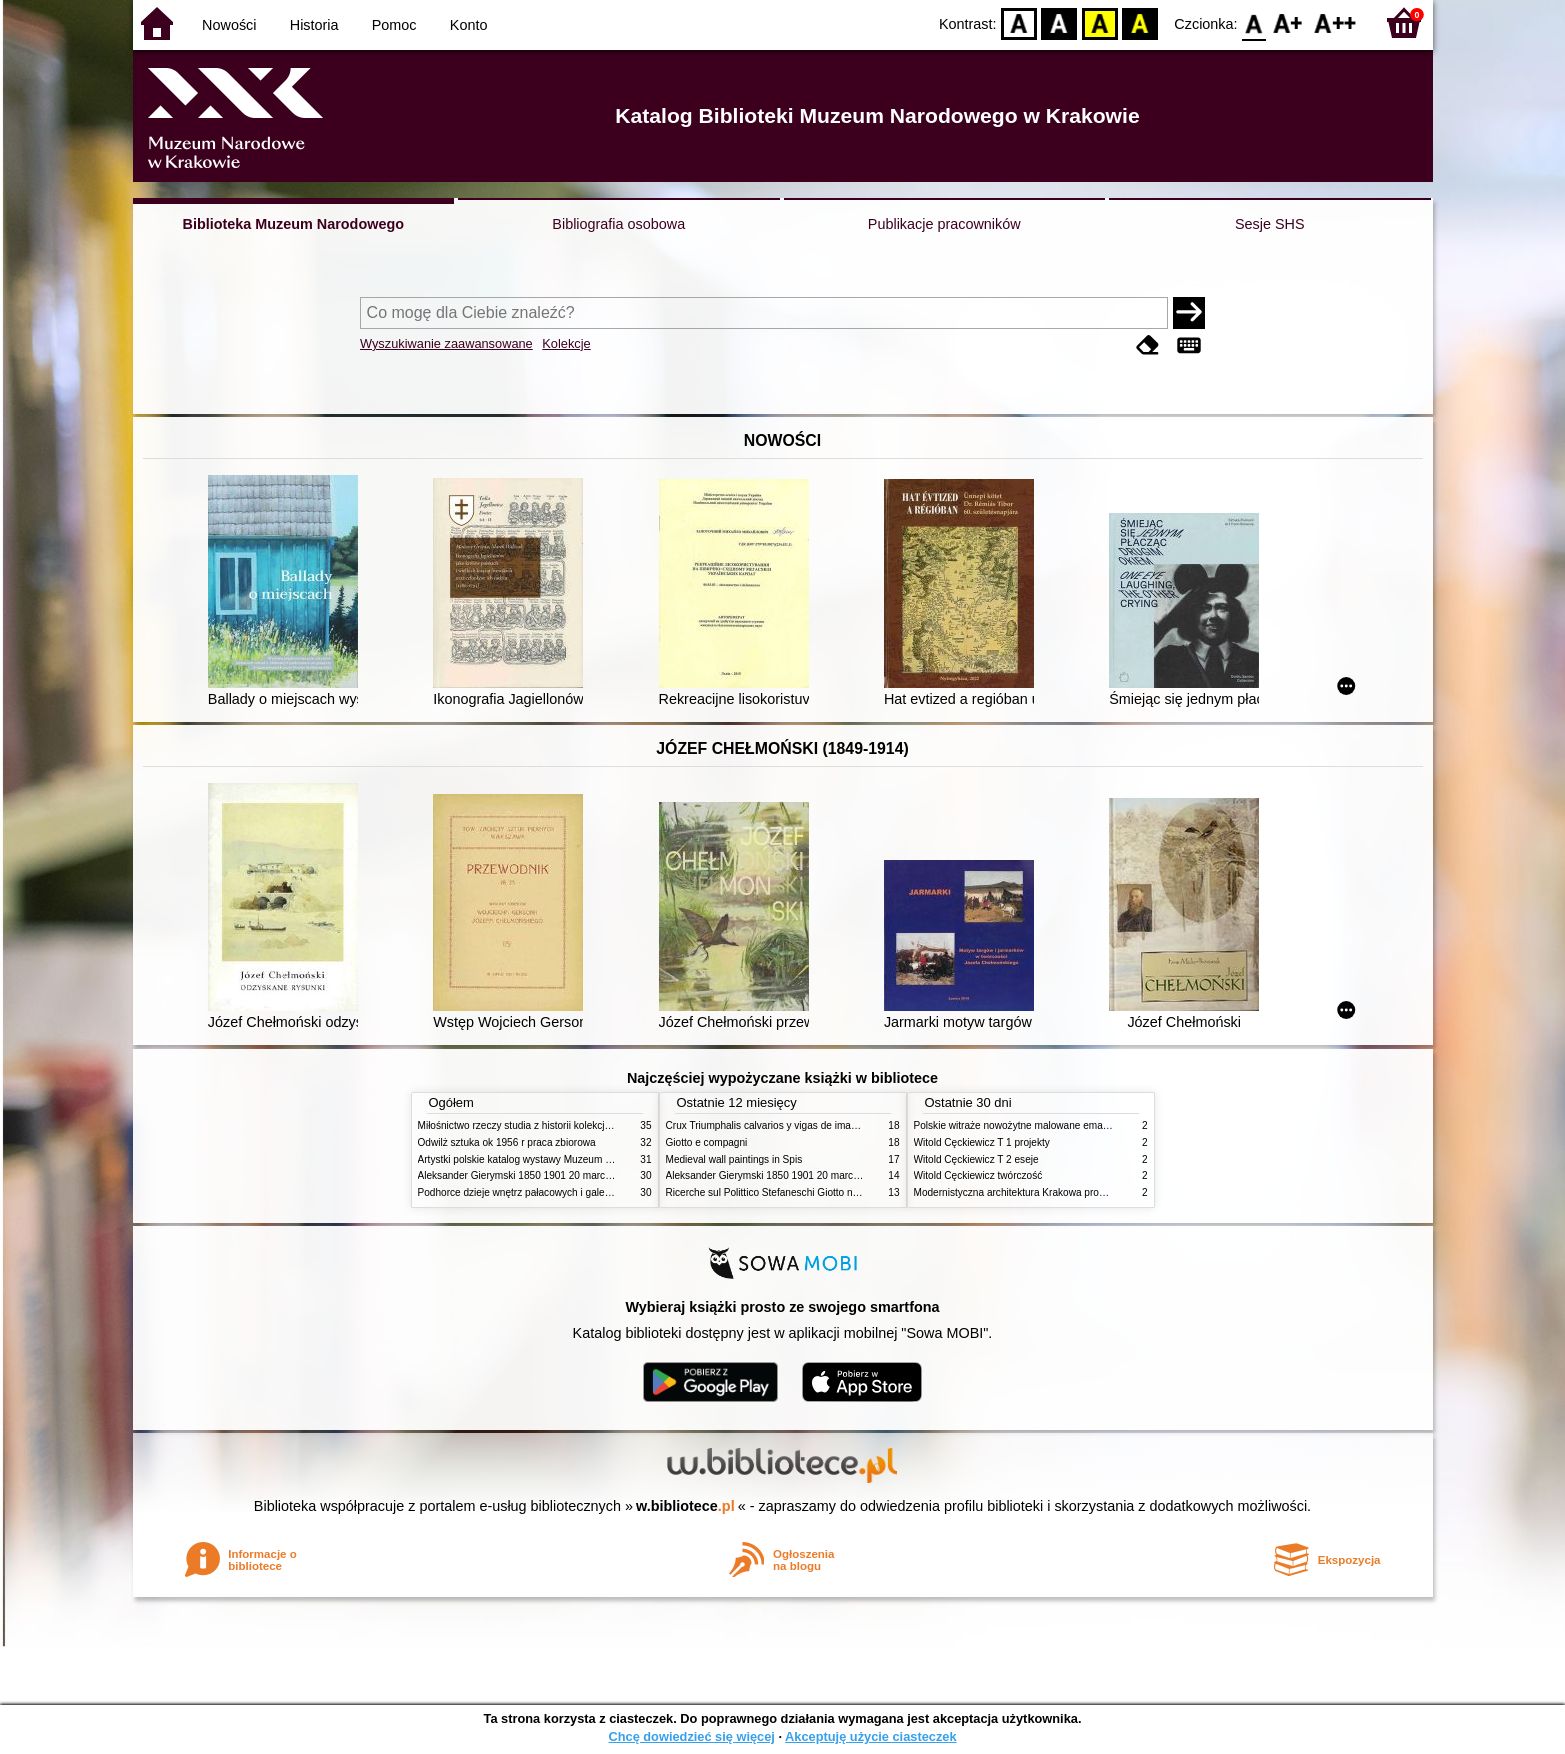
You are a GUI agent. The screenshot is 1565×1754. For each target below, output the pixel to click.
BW (1060, 22)
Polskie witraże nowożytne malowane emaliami (1019, 1125)
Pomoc (394, 25)
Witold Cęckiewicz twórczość (978, 1175)
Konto (469, 25)
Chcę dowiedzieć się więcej (691, 1736)
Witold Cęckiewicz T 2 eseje (976, 1159)
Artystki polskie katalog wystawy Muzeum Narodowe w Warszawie (565, 1159)
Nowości (229, 25)
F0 (1254, 22)
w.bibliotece (685, 1506)
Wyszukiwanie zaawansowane (446, 343)
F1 (1288, 22)
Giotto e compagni (707, 1142)
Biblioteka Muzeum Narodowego (293, 224)
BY (1140, 22)
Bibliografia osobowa (618, 224)
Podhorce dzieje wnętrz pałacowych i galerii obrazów (536, 1192)
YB (1099, 22)
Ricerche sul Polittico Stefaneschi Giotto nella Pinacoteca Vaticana (814, 1192)
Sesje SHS (1270, 224)
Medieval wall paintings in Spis (734, 1159)
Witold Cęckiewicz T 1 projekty (982, 1142)
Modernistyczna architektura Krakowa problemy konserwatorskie (1058, 1192)
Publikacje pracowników (944, 224)
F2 (1335, 22)
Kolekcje (566, 343)
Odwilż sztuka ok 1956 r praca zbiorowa (507, 1142)
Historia (314, 25)
